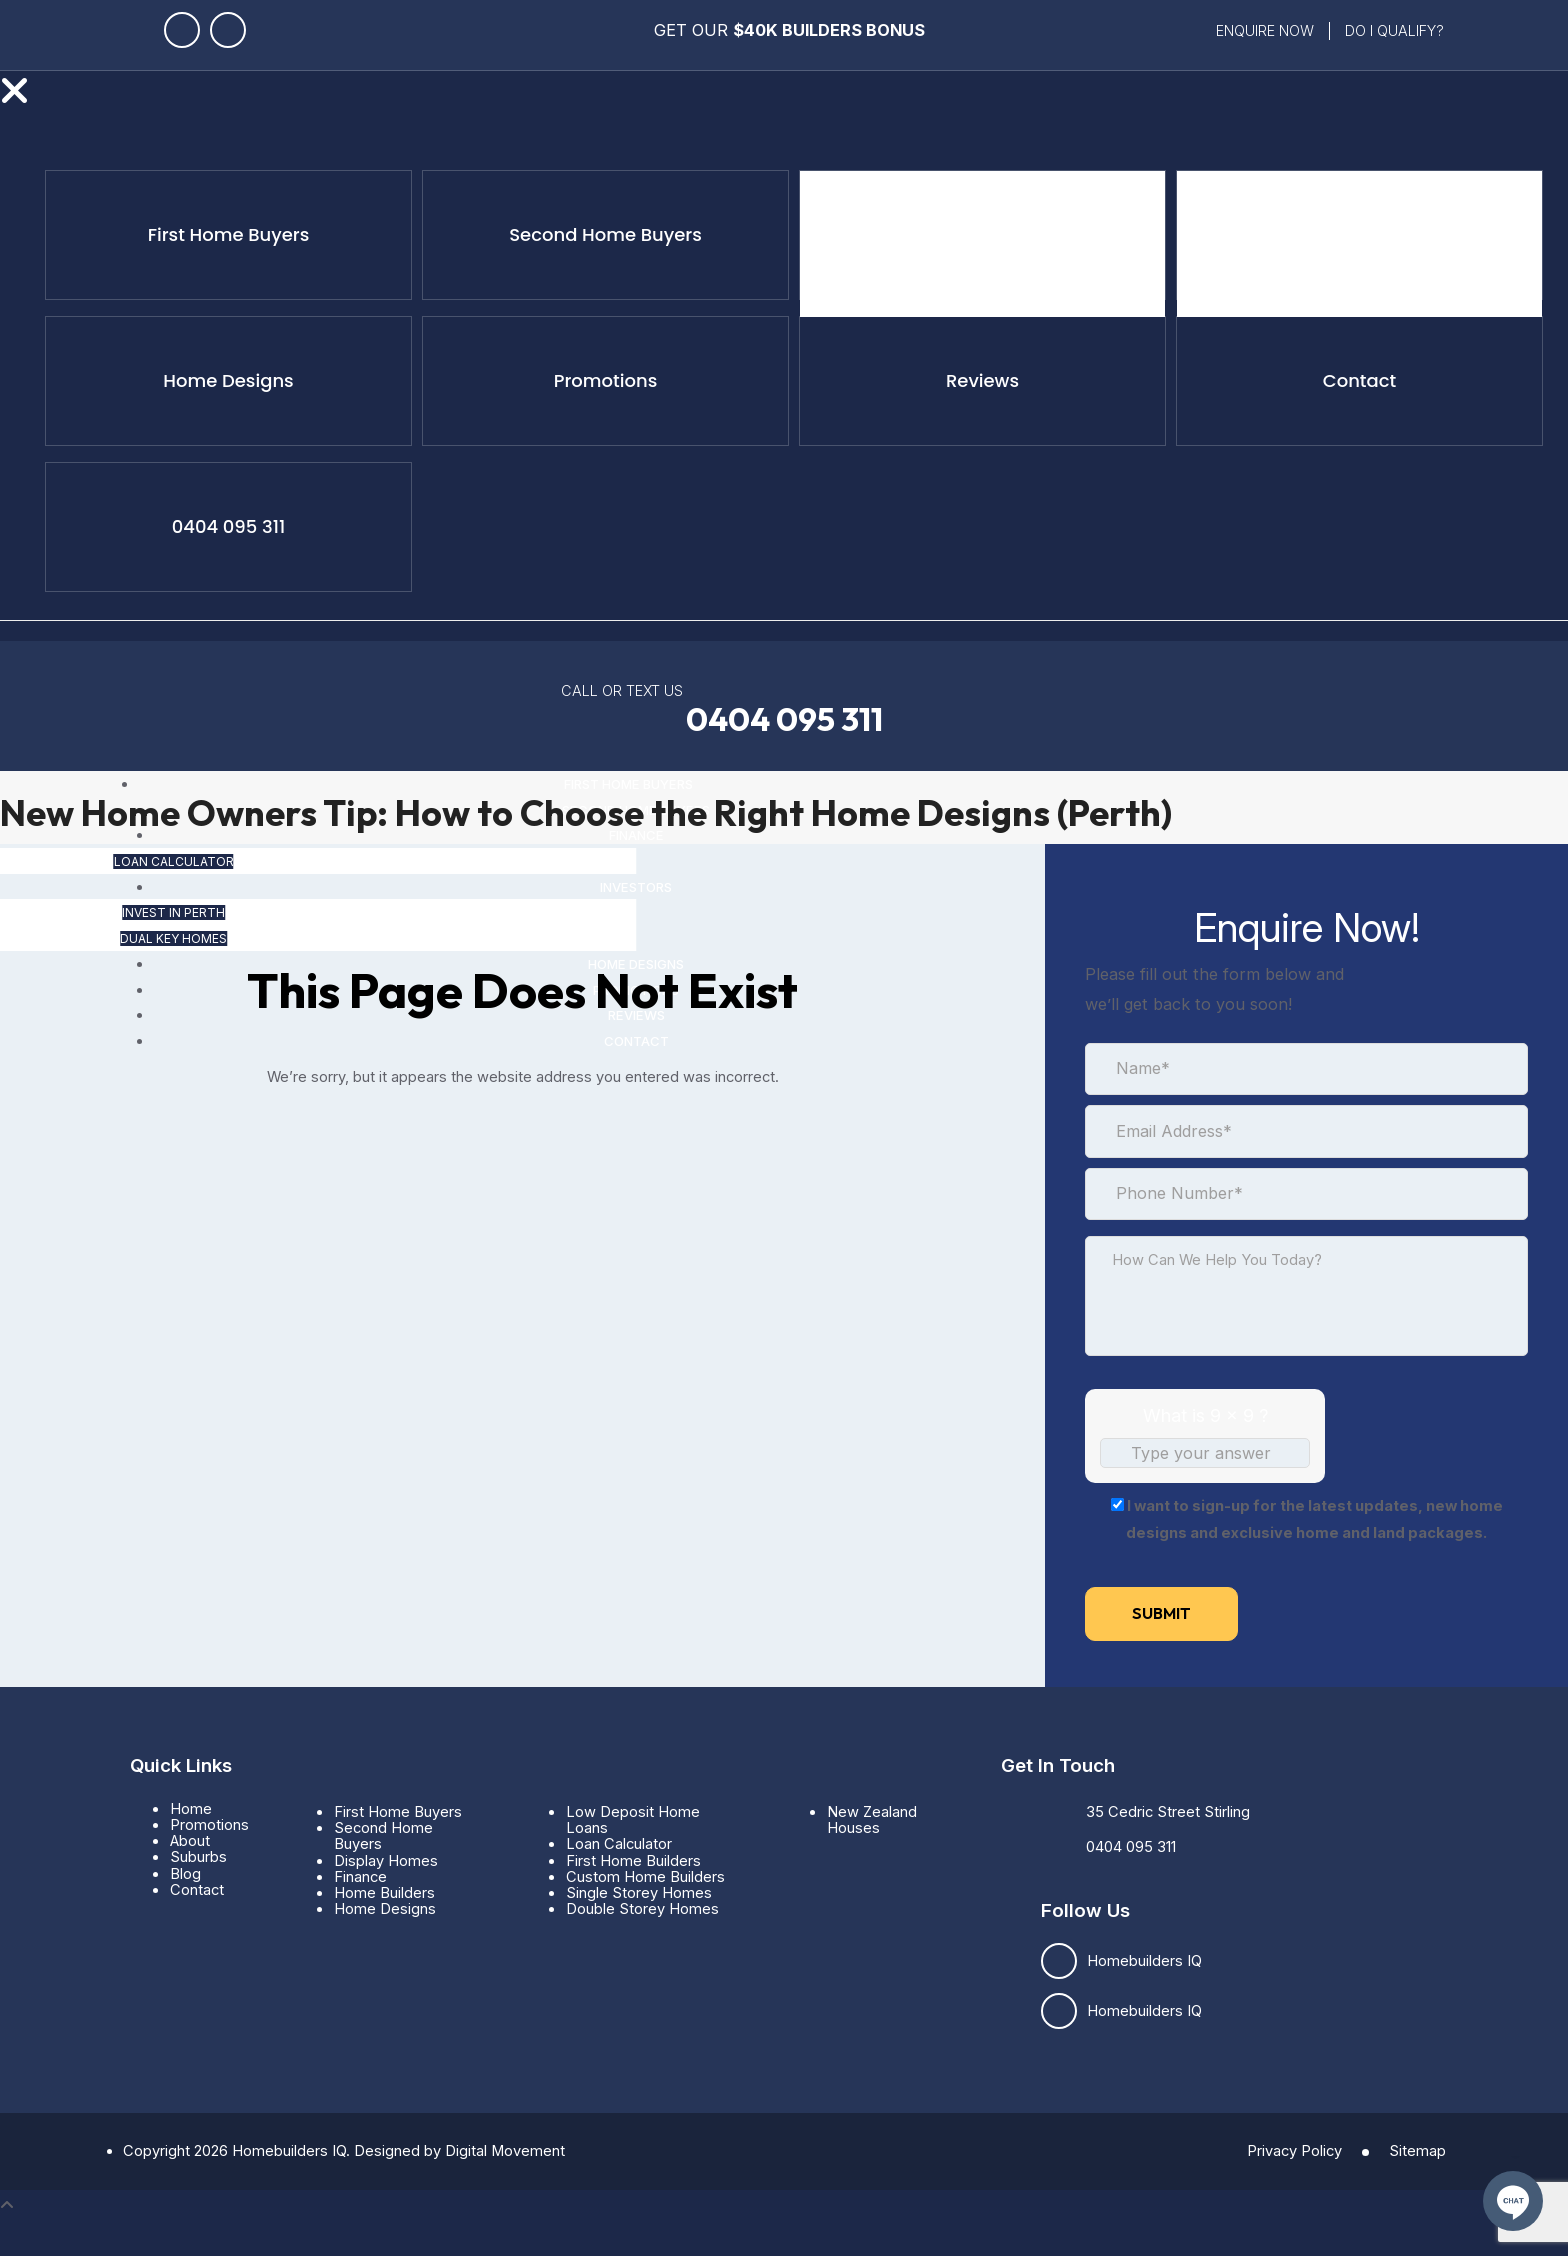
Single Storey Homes (639, 1893)
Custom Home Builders (645, 1877)
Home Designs (385, 1909)
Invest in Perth (1341, 243)
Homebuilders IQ (1144, 1961)
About (190, 1841)
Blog (185, 1874)
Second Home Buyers (383, 1836)
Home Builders (384, 1893)
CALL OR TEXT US (622, 690)
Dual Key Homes (1418, 243)
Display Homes (386, 1861)
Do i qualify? (1394, 30)
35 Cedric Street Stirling (1168, 1812)
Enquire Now (1265, 30)
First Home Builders (633, 1861)
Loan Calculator (1002, 243)
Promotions (209, 1825)
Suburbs (198, 1857)
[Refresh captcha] (1297, 1479)
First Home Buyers (398, 1812)
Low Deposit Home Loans (633, 1820)
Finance (360, 1877)
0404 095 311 (784, 719)
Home (191, 1809)
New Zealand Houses (872, 1820)
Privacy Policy (1294, 2151)
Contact (197, 1890)
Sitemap (1417, 2151)
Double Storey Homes (642, 1909)
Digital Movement (505, 2151)
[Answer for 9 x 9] (1205, 1453)
